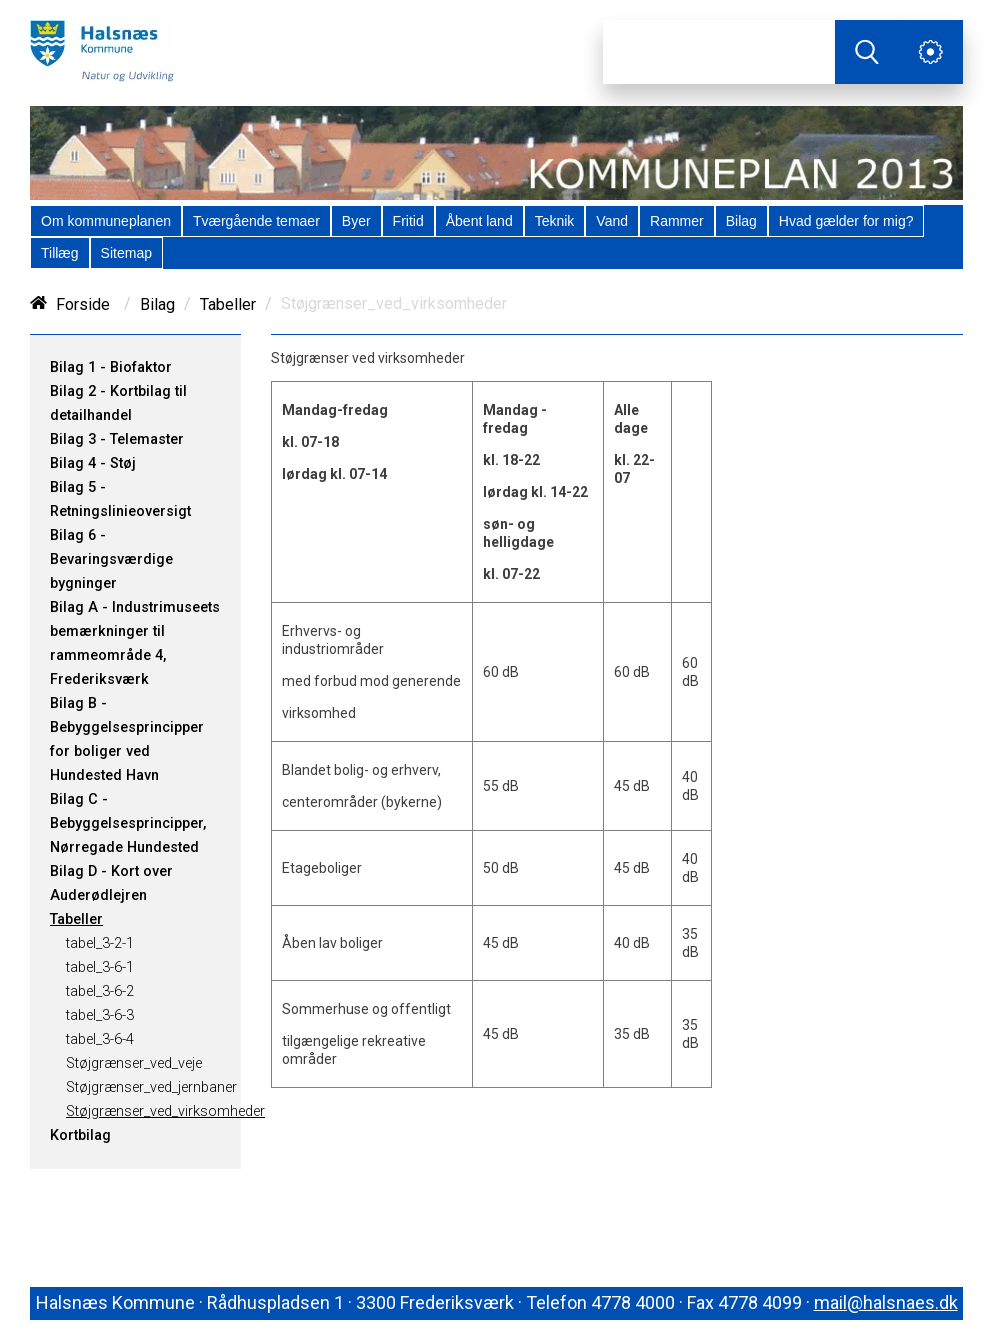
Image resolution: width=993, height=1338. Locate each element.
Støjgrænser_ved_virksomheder (165, 1111)
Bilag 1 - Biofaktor (111, 367)
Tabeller (228, 304)
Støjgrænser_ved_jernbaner (151, 1087)
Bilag (157, 304)
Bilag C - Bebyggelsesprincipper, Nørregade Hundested (128, 823)
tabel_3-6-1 (100, 967)
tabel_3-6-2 (100, 991)
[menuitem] (106, 221)
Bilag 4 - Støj (93, 463)
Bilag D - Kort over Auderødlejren (111, 883)
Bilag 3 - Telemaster (117, 439)
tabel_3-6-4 (100, 1039)
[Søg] (719, 52)
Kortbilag (80, 1135)
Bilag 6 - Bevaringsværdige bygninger (111, 559)
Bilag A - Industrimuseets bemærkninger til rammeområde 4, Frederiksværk (135, 643)
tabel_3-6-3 (100, 1015)
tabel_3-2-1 (100, 943)
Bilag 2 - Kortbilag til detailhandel (118, 403)
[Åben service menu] (931, 52)
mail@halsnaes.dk (886, 1302)
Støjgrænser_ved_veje (134, 1063)
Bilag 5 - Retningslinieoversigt (120, 499)
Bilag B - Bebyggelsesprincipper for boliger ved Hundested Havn (127, 739)
